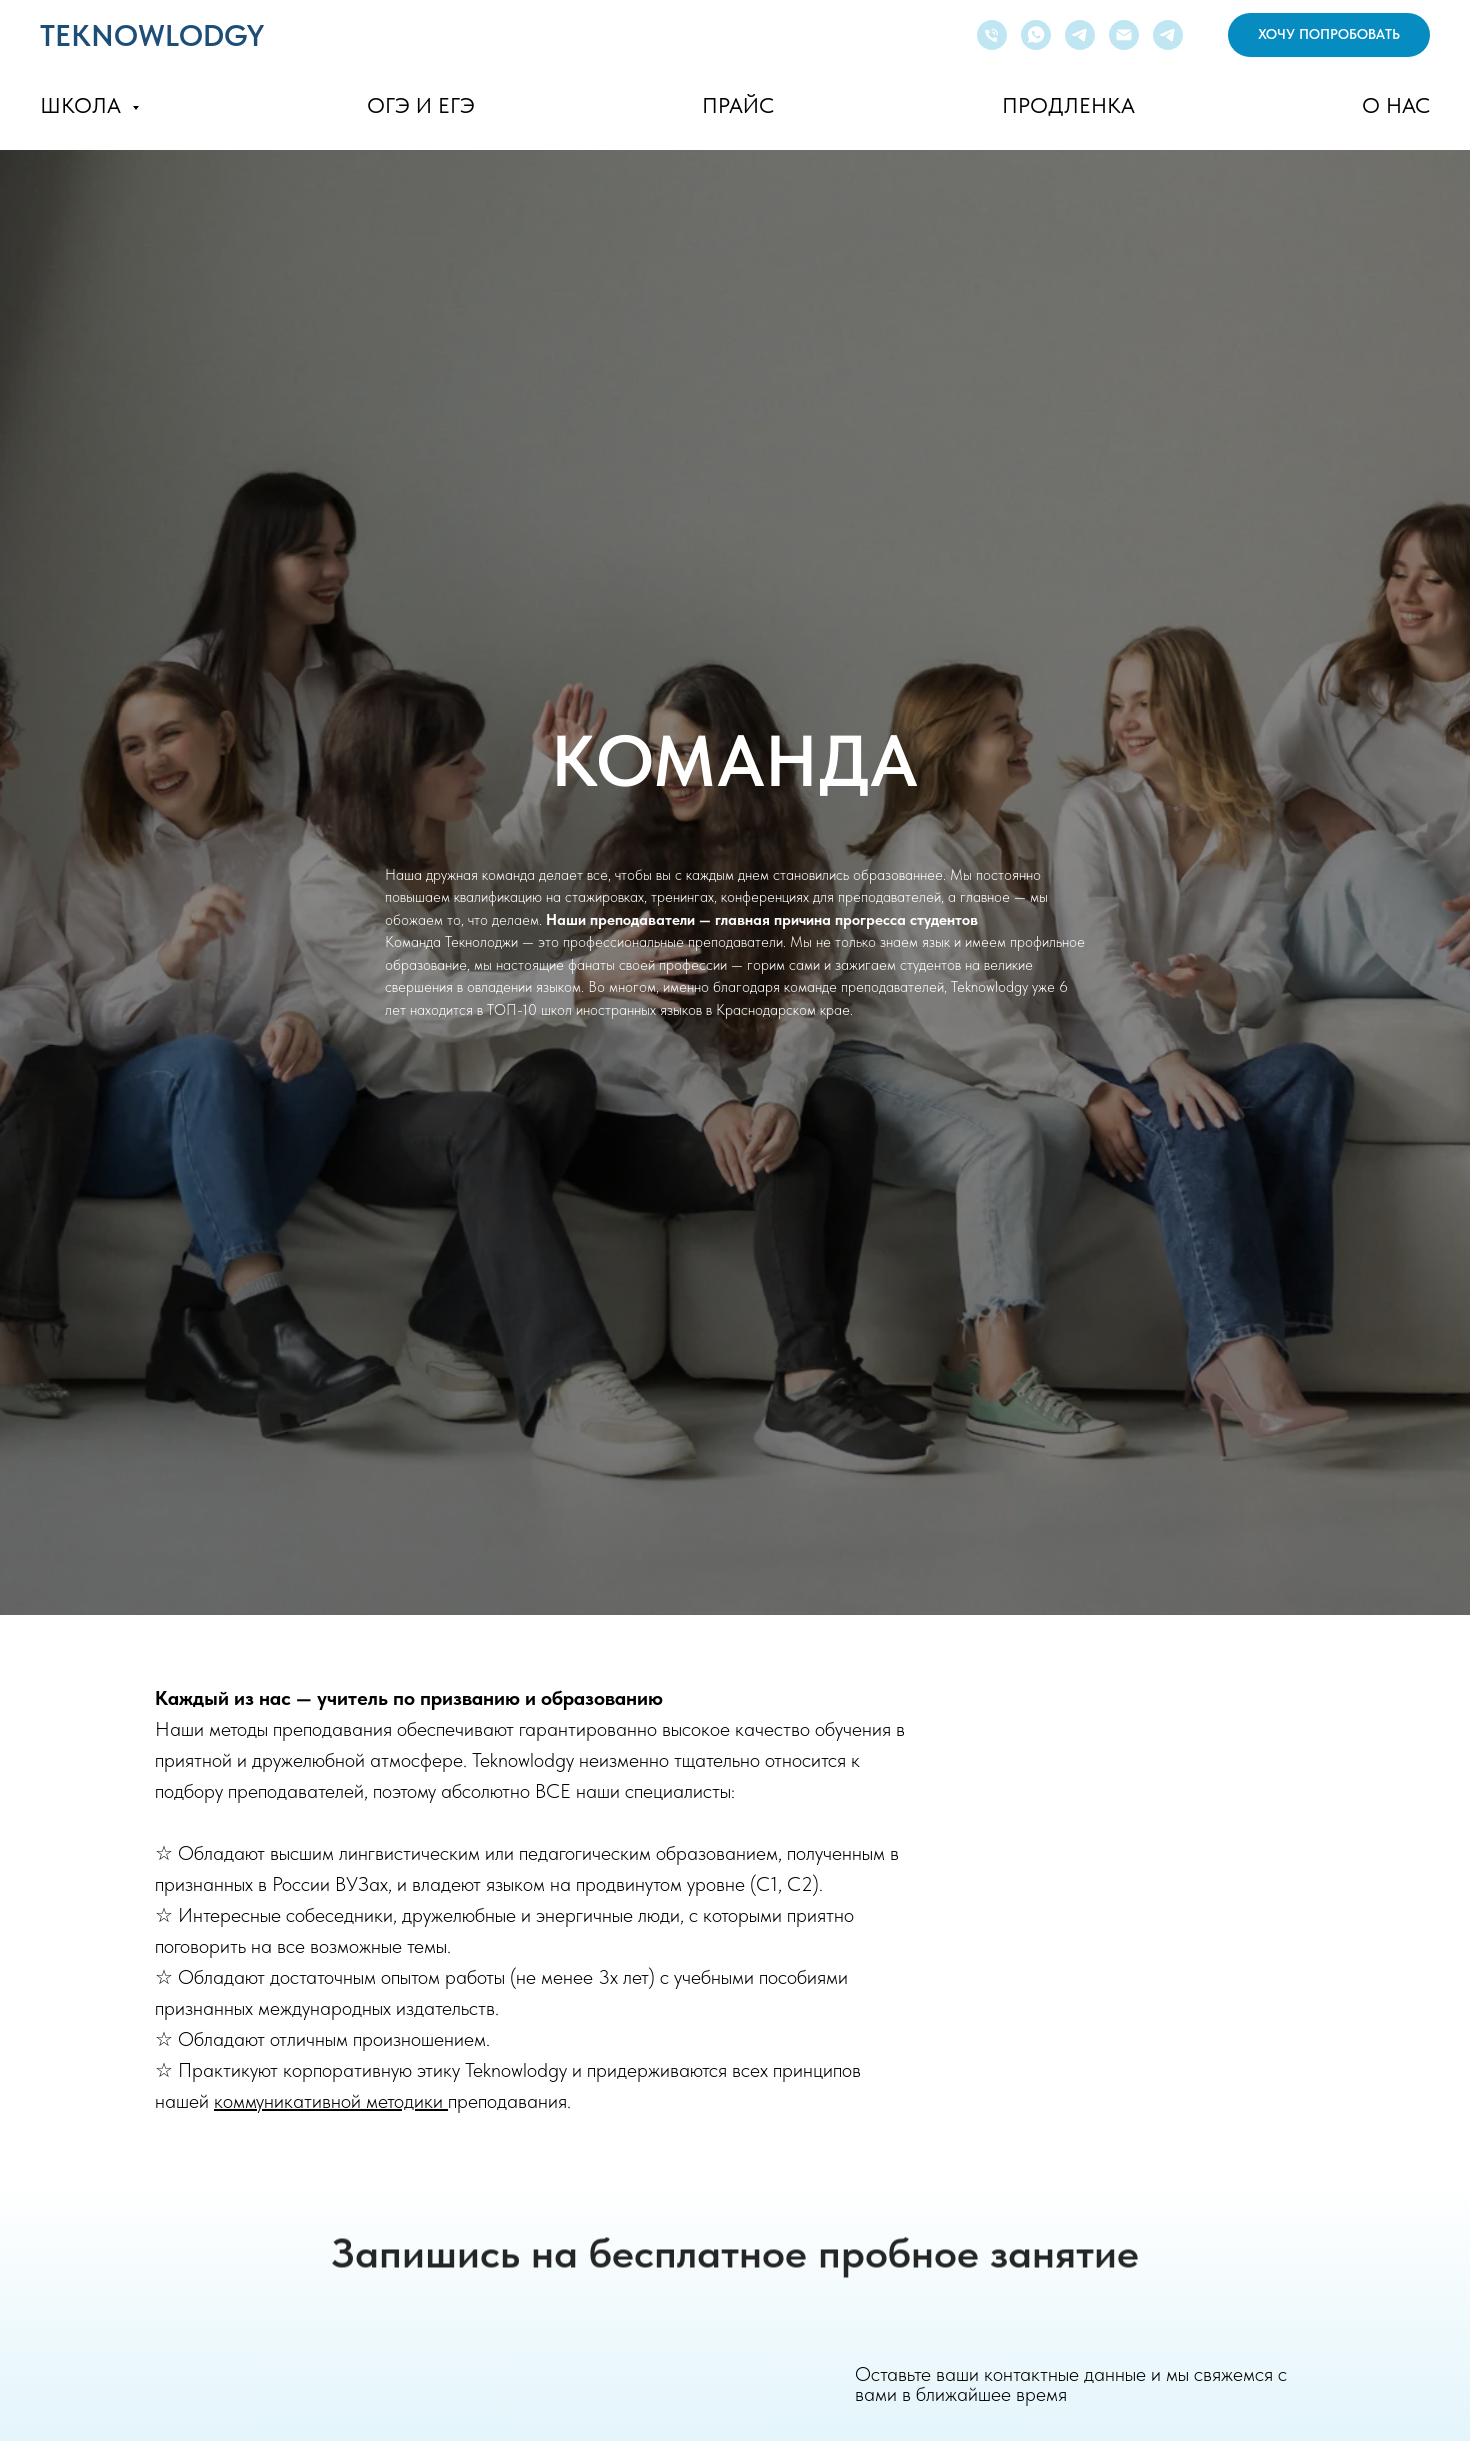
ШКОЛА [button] (83, 105)
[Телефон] (992, 35)
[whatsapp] (1036, 35)
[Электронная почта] (1124, 35)
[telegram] (1080, 35)
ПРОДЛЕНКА (1068, 105)
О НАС (1396, 105)
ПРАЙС (738, 105)
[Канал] (1168, 35)
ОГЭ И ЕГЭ (421, 105)
